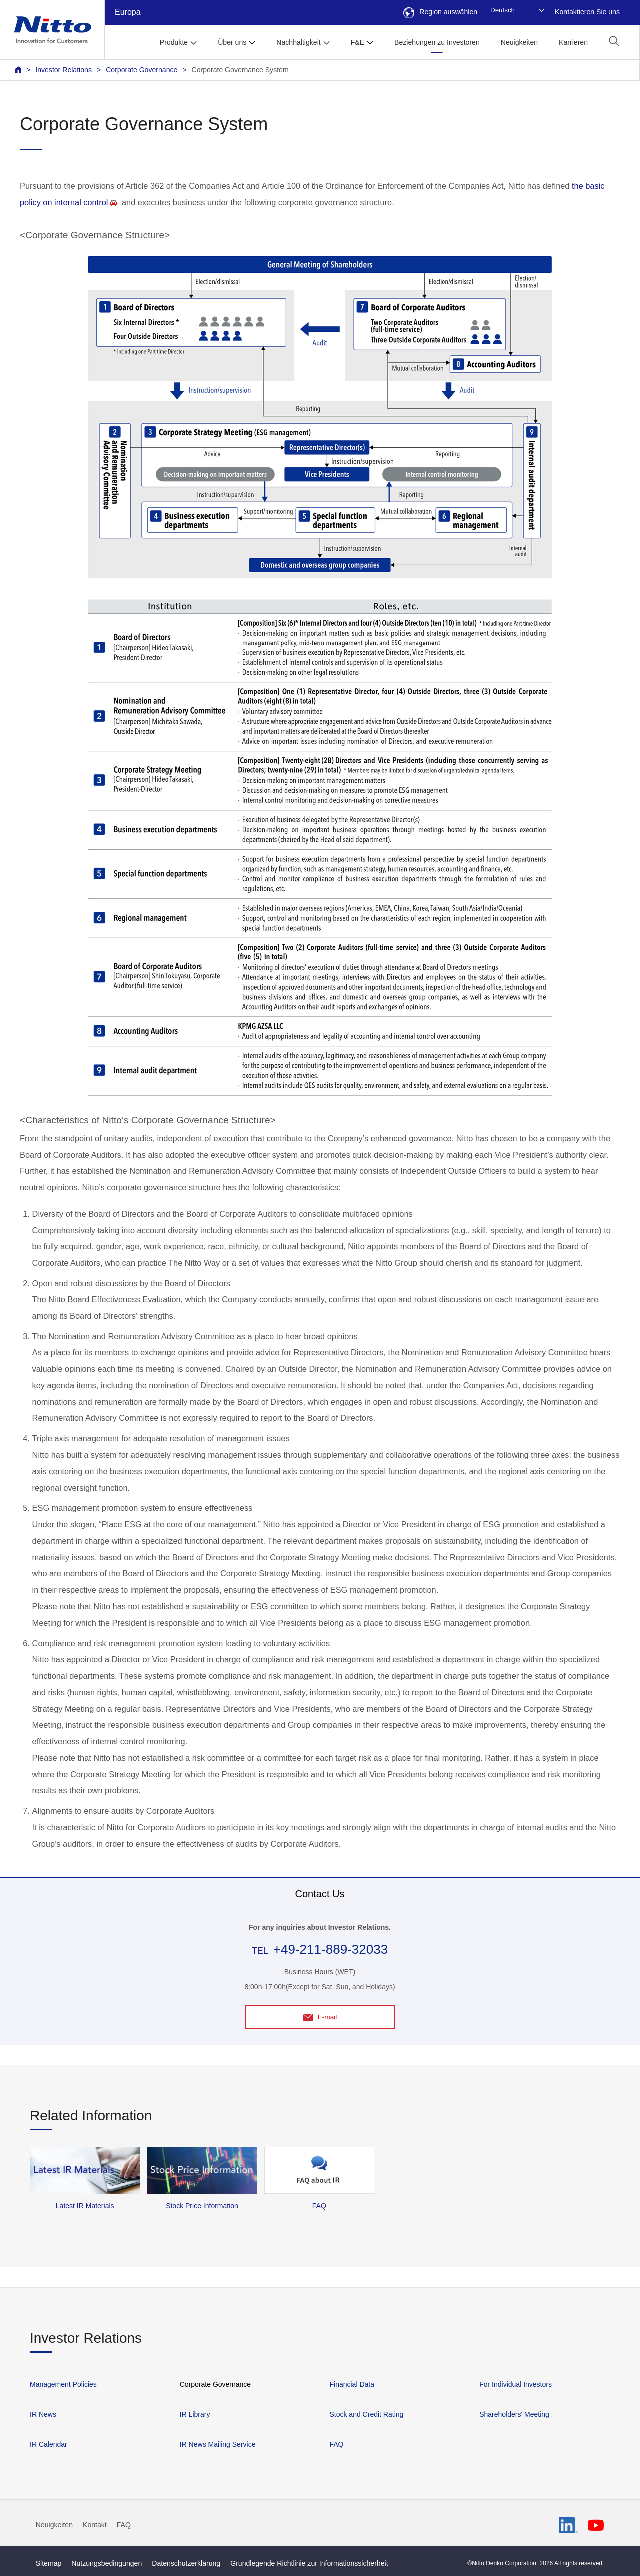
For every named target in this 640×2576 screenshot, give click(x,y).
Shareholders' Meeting (515, 2414)
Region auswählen (441, 12)
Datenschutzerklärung (186, 2563)
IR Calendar (49, 2444)
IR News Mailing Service (218, 2444)
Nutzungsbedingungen (107, 2563)
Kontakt (95, 2525)
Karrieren (573, 42)
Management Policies (63, 2384)
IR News (43, 2414)
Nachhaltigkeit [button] (298, 42)
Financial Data (352, 2384)
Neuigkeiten (519, 42)
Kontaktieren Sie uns (587, 12)
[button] (614, 41)
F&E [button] (357, 42)
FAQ (337, 2444)
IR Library (195, 2414)
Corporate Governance (142, 70)
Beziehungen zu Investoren (437, 42)
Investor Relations (64, 70)
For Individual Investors (516, 2384)
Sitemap (49, 2563)
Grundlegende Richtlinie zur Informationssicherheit (309, 2563)
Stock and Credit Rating (367, 2414)
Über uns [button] (232, 42)
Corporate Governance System (240, 70)
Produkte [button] (174, 42)
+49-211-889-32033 (331, 1949)
